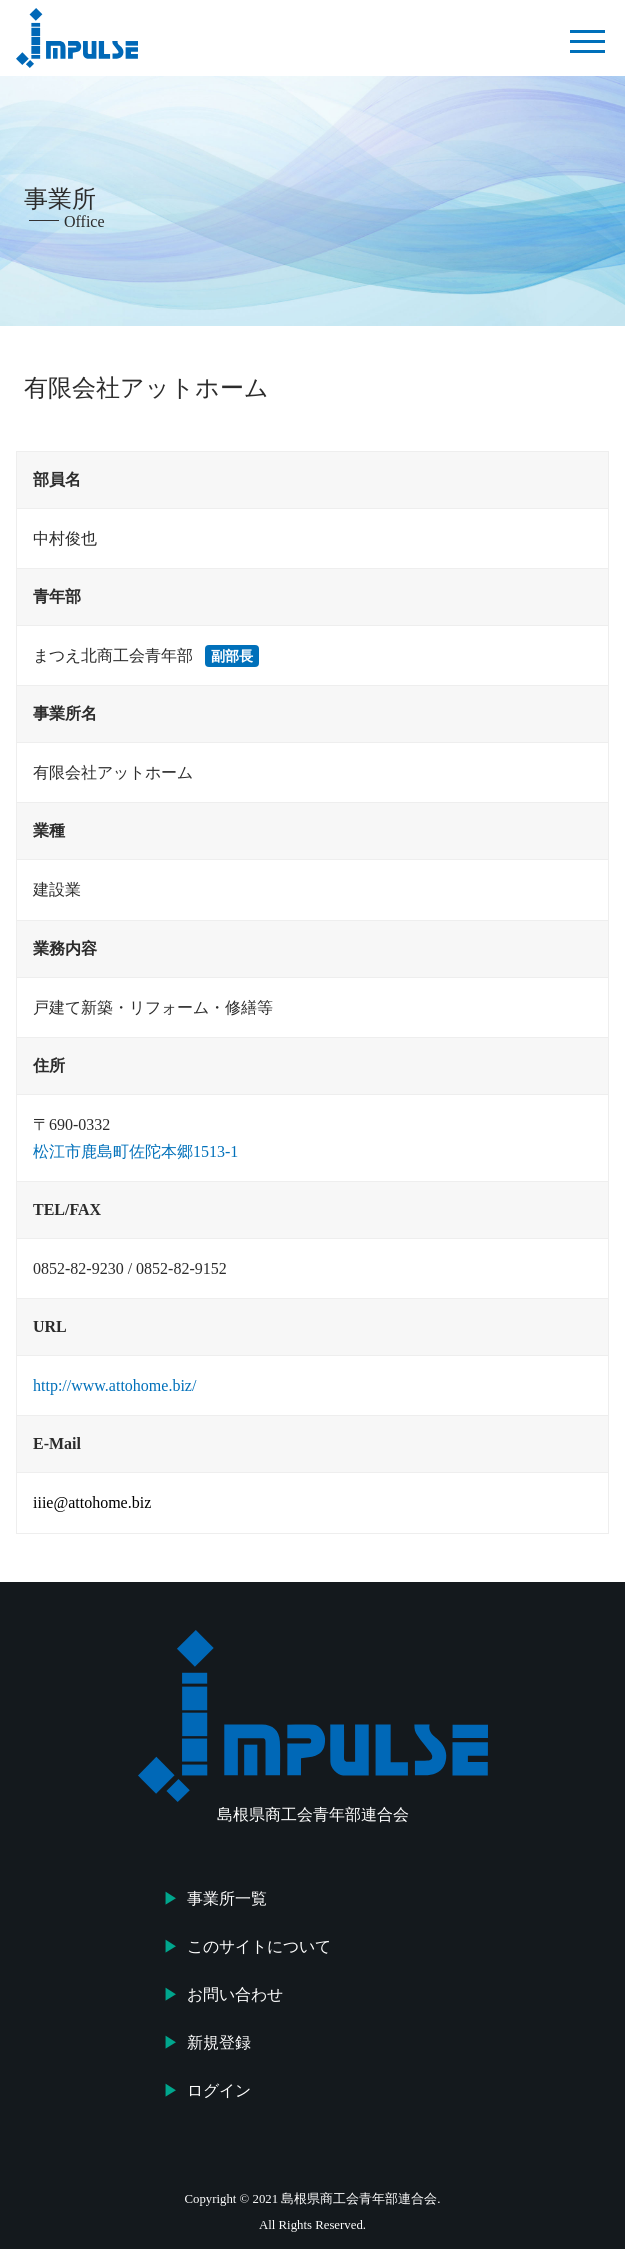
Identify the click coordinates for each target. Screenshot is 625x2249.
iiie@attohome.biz (92, 1502)
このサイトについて (259, 1946)
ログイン (219, 2090)
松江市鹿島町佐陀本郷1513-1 (135, 1151)
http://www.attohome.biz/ (114, 1385)
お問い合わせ (235, 1994)
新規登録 (219, 2042)
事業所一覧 (227, 1898)
